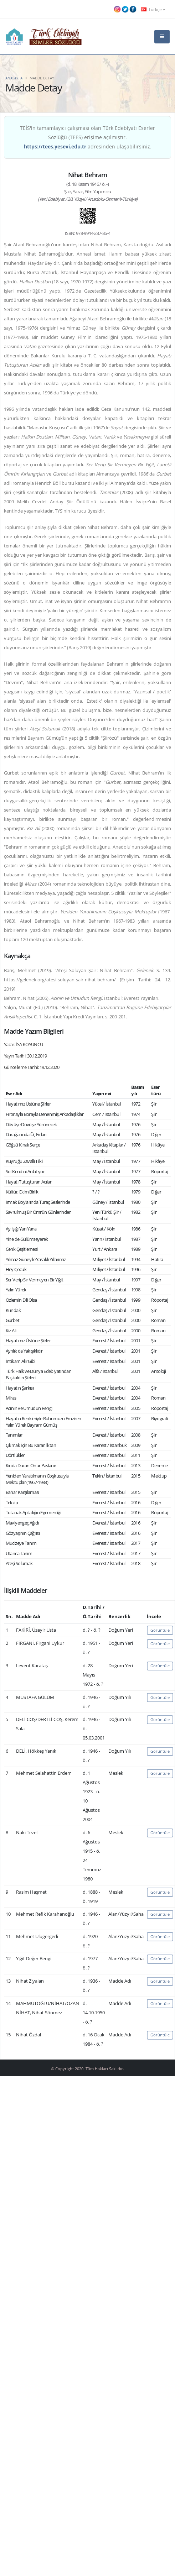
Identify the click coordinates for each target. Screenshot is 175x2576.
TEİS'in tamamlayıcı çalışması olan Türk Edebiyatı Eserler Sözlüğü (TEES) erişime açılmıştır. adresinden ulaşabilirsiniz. (87, 137)
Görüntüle (160, 1630)
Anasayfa (13, 77)
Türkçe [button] (153, 9)
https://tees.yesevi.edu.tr (55, 146)
